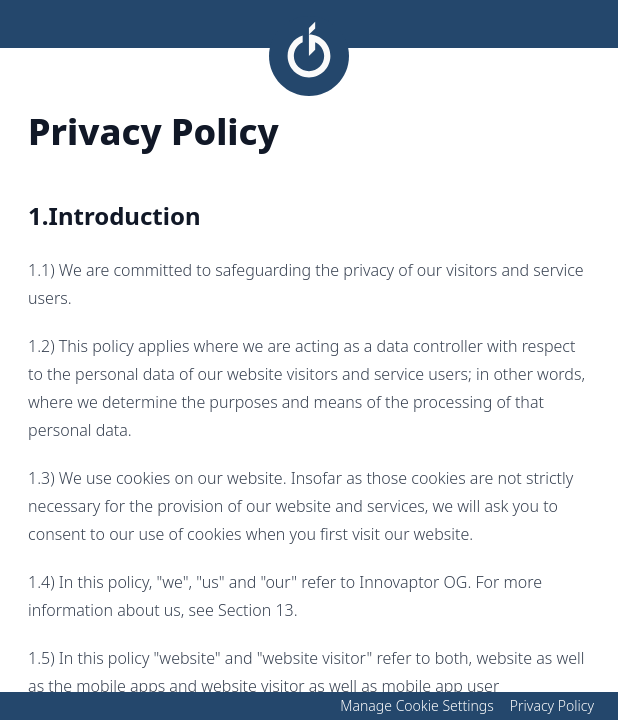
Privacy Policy (552, 705)
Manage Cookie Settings (416, 705)
